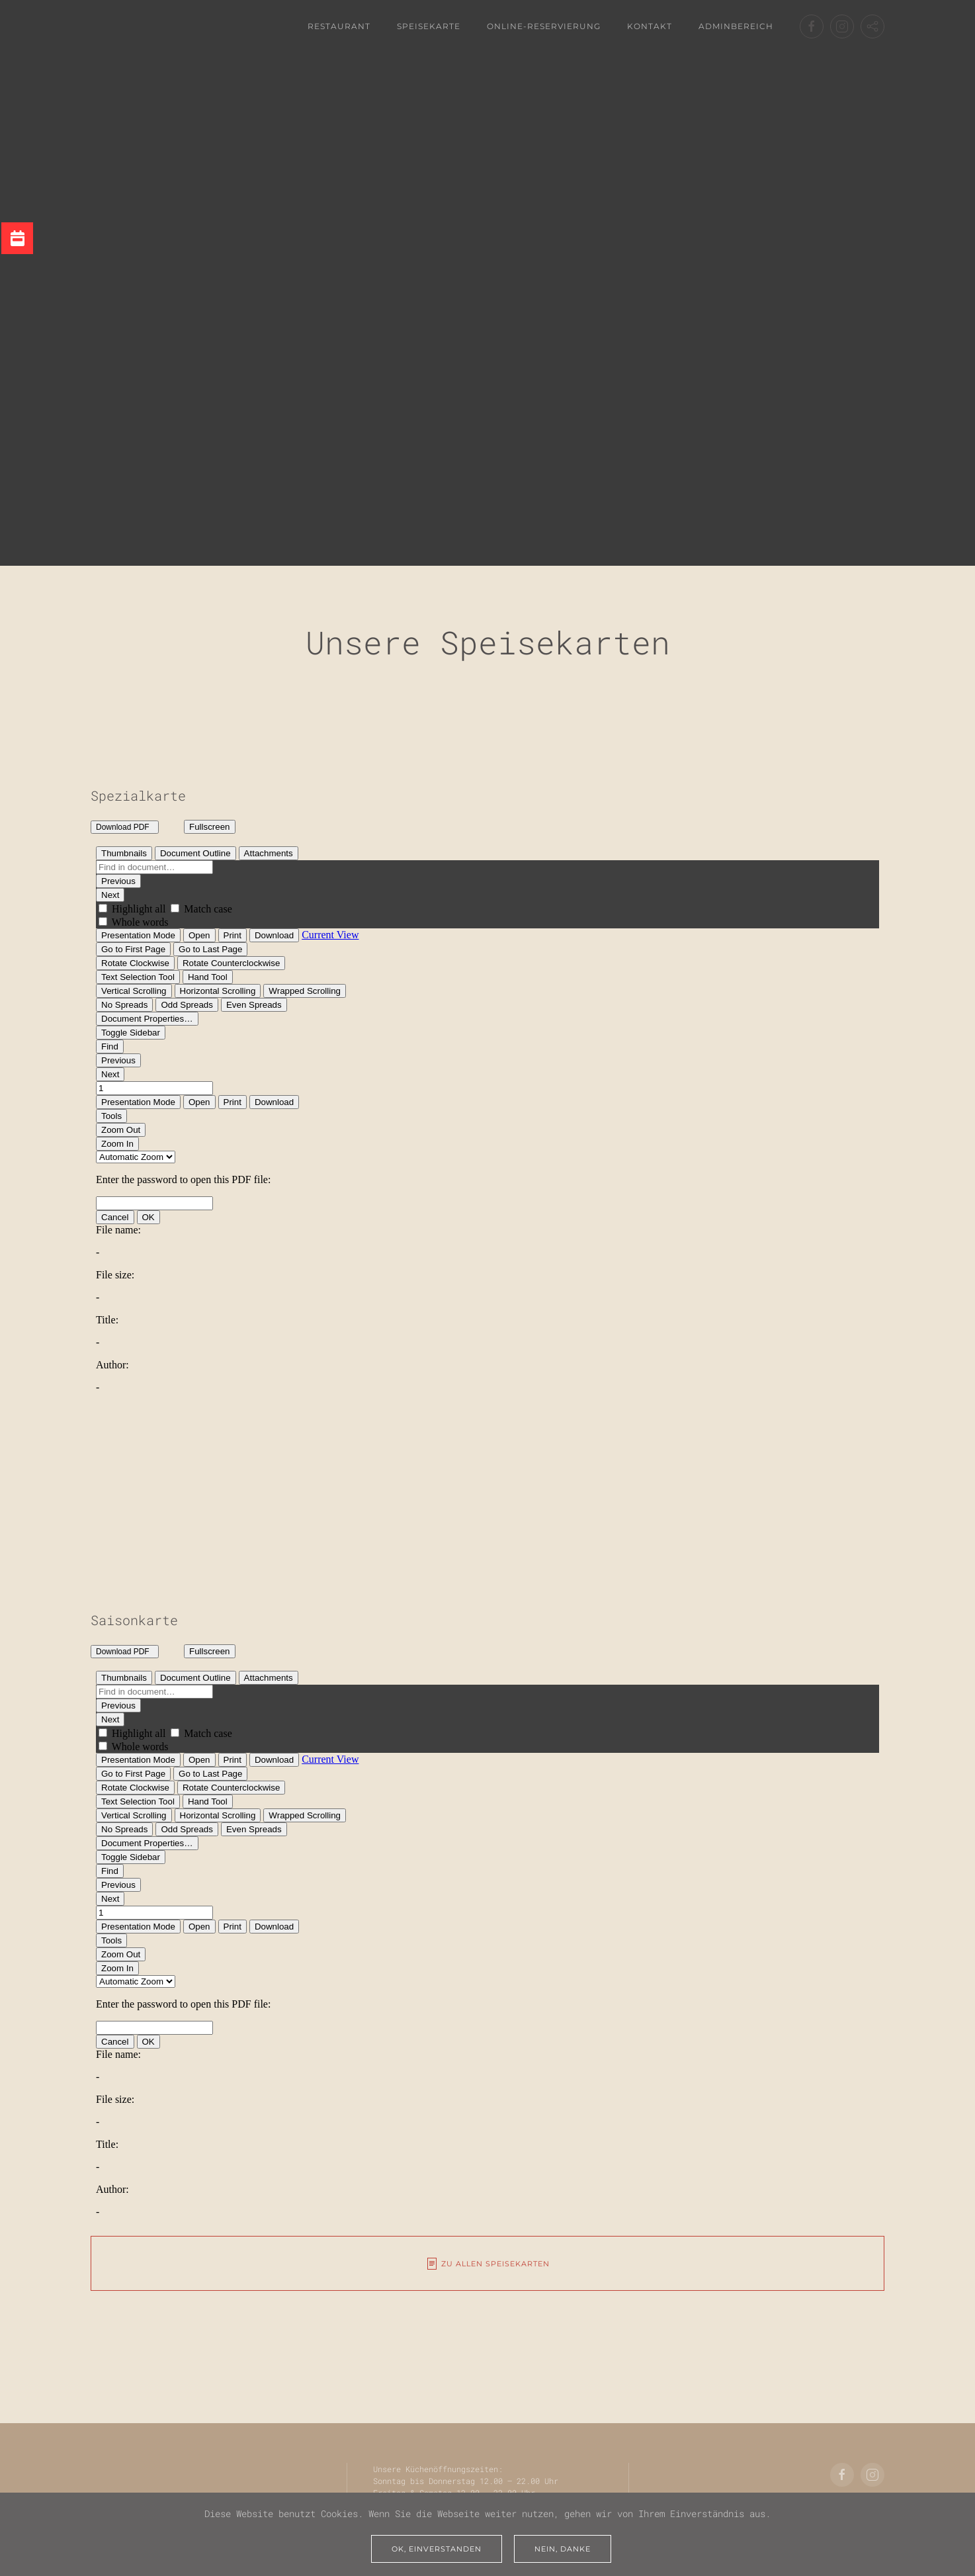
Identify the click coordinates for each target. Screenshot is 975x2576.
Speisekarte (428, 26)
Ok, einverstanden (437, 2549)
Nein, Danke (562, 2549)
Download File (151, 829)
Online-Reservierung (544, 26)
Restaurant (339, 26)
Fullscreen (209, 827)
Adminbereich (736, 26)
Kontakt (649, 26)
